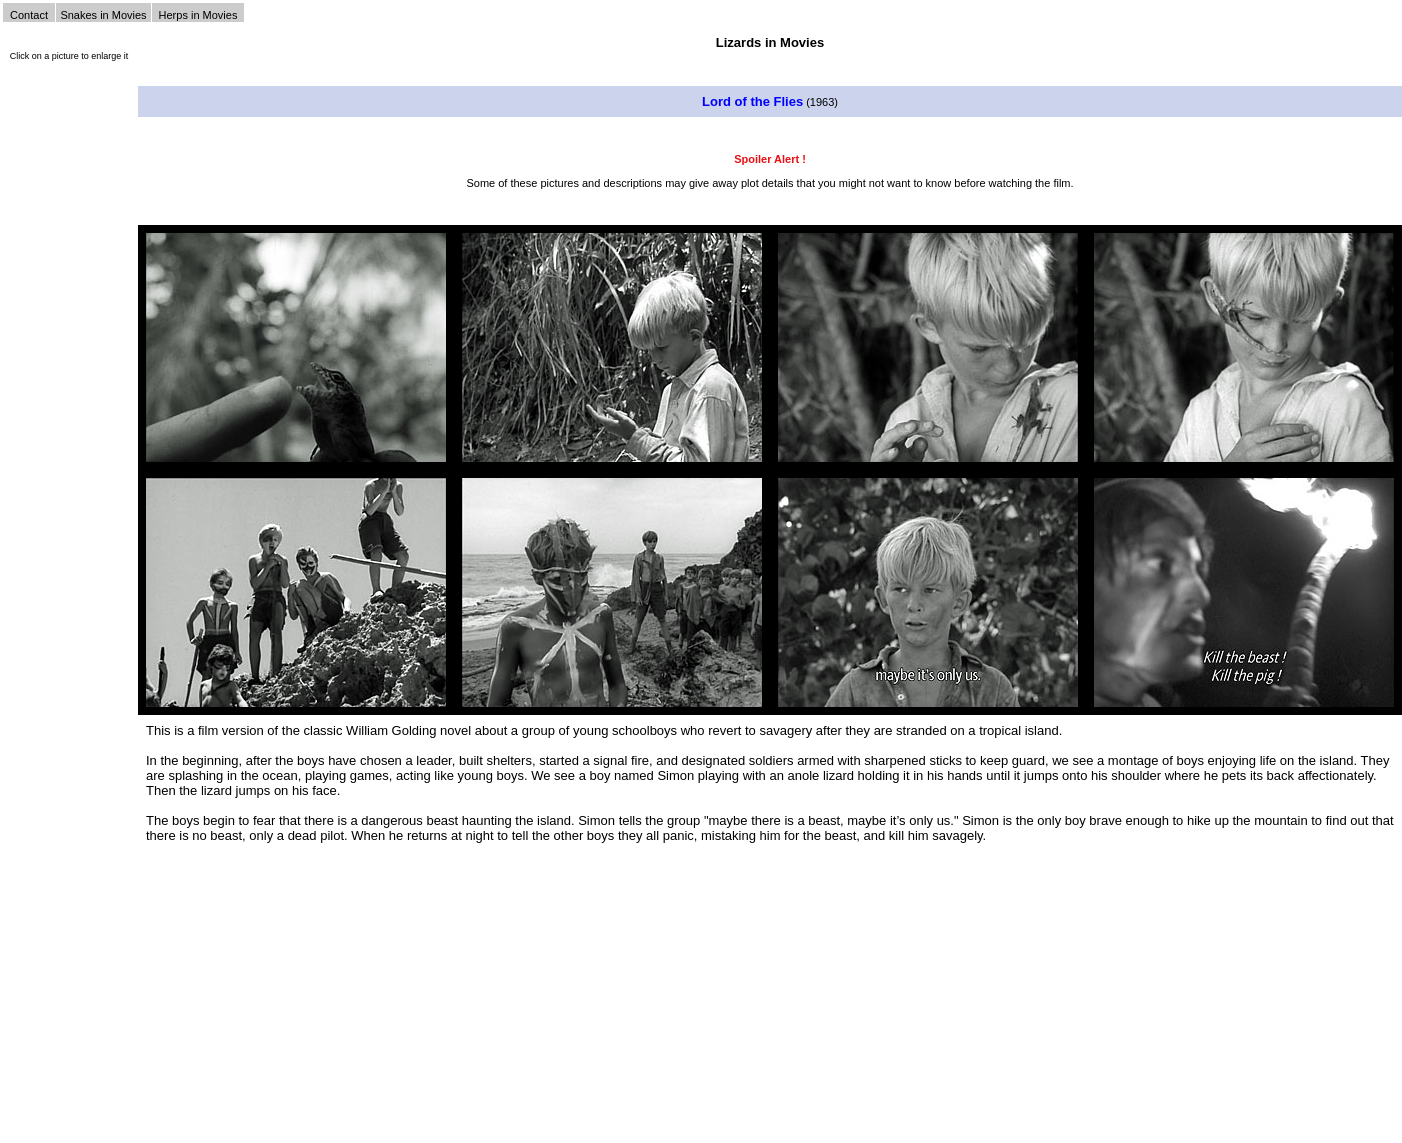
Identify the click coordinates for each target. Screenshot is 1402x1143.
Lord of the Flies (752, 101)
